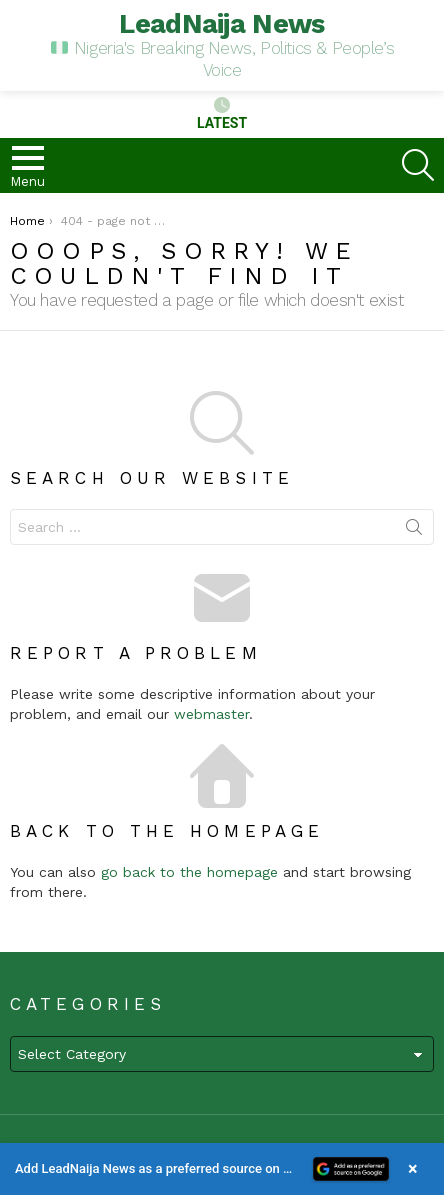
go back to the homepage (189, 872)
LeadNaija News (222, 24)
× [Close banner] (413, 1168)
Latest (222, 114)
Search (414, 531)
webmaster (211, 714)
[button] (222, 1169)
